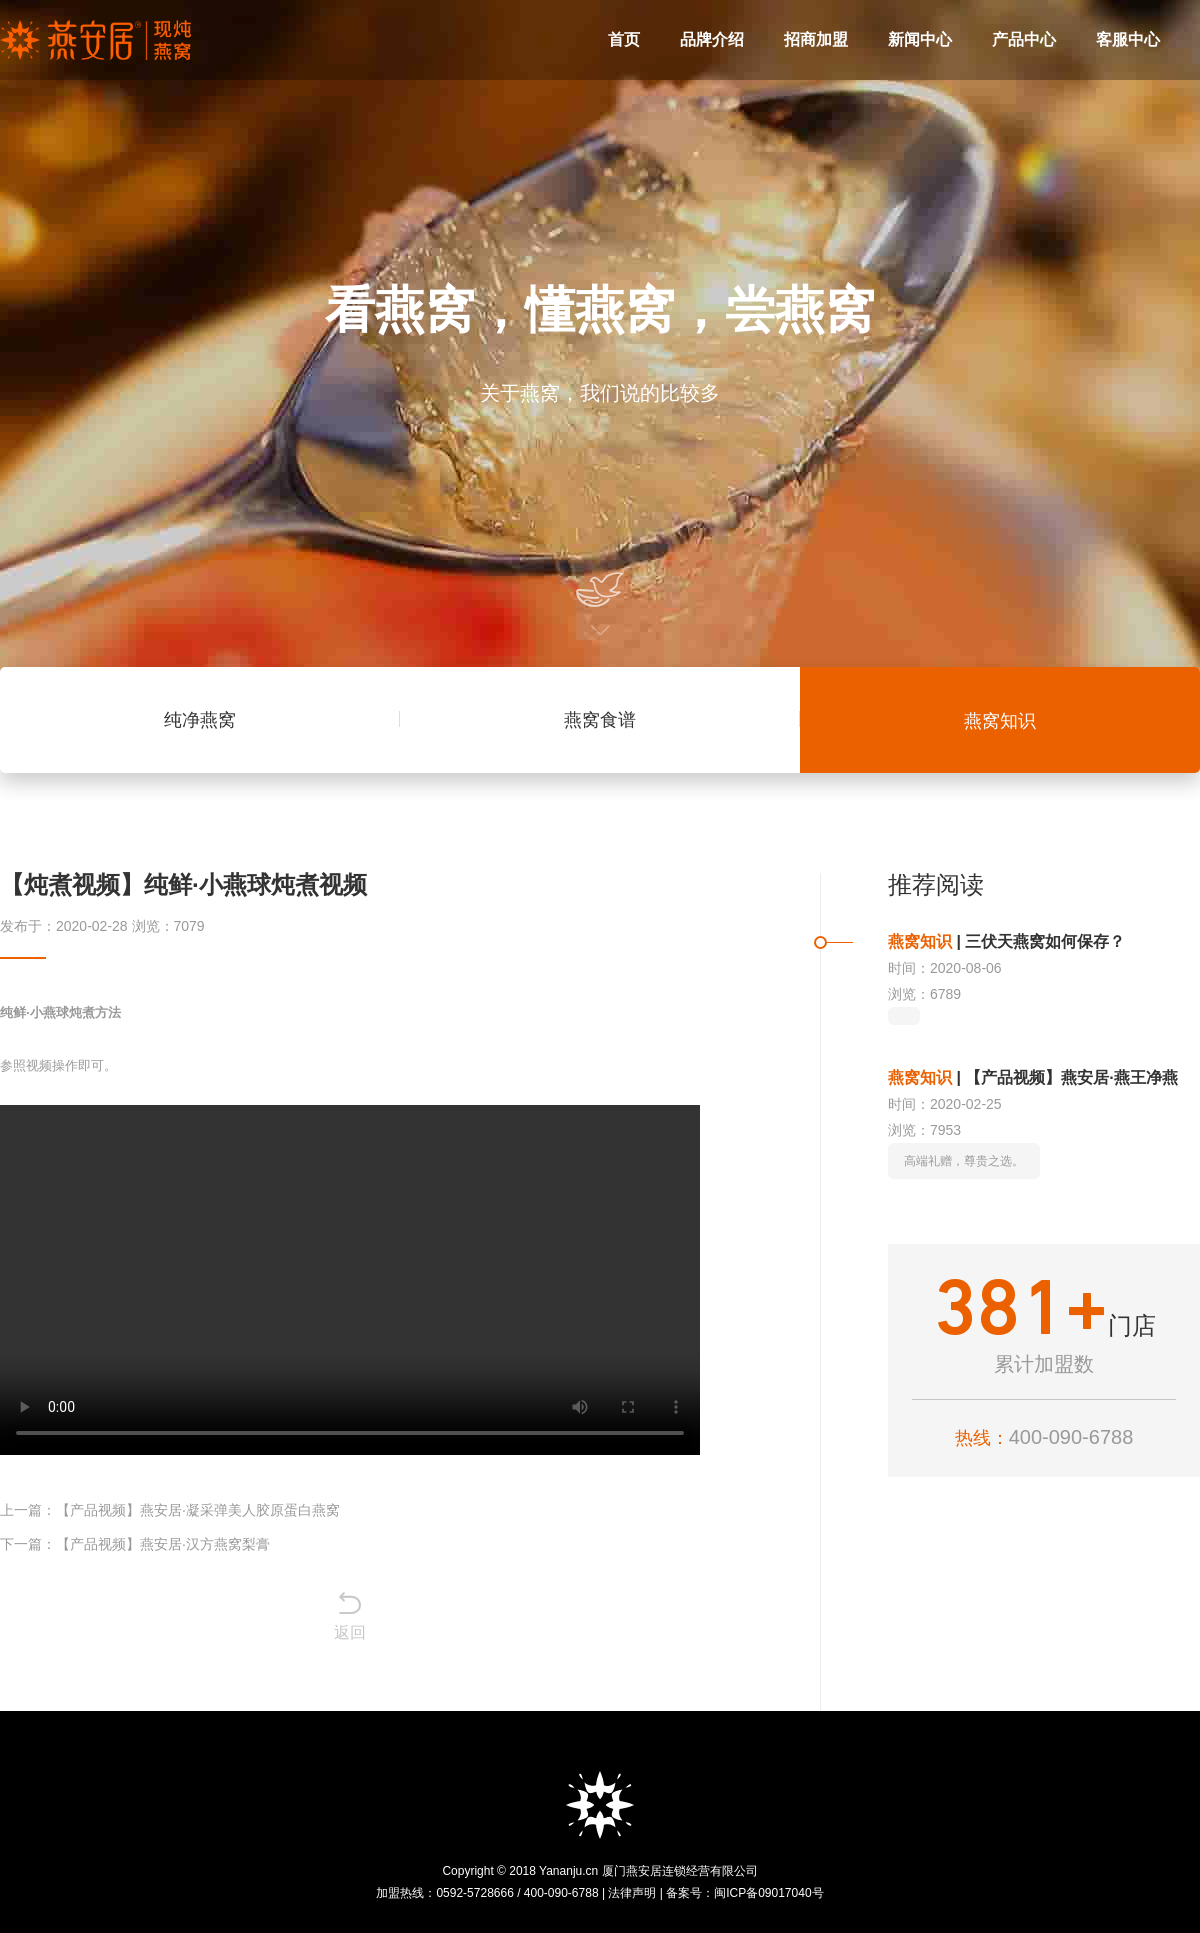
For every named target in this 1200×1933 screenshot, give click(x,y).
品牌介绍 (712, 39)
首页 (624, 39)
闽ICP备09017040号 (768, 1893)
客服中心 (1128, 39)
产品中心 (1024, 39)
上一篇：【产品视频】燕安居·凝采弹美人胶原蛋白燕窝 (170, 1510)
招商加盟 (816, 39)
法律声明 (632, 1893)
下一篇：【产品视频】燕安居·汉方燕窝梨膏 (135, 1544)
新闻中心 (920, 39)
